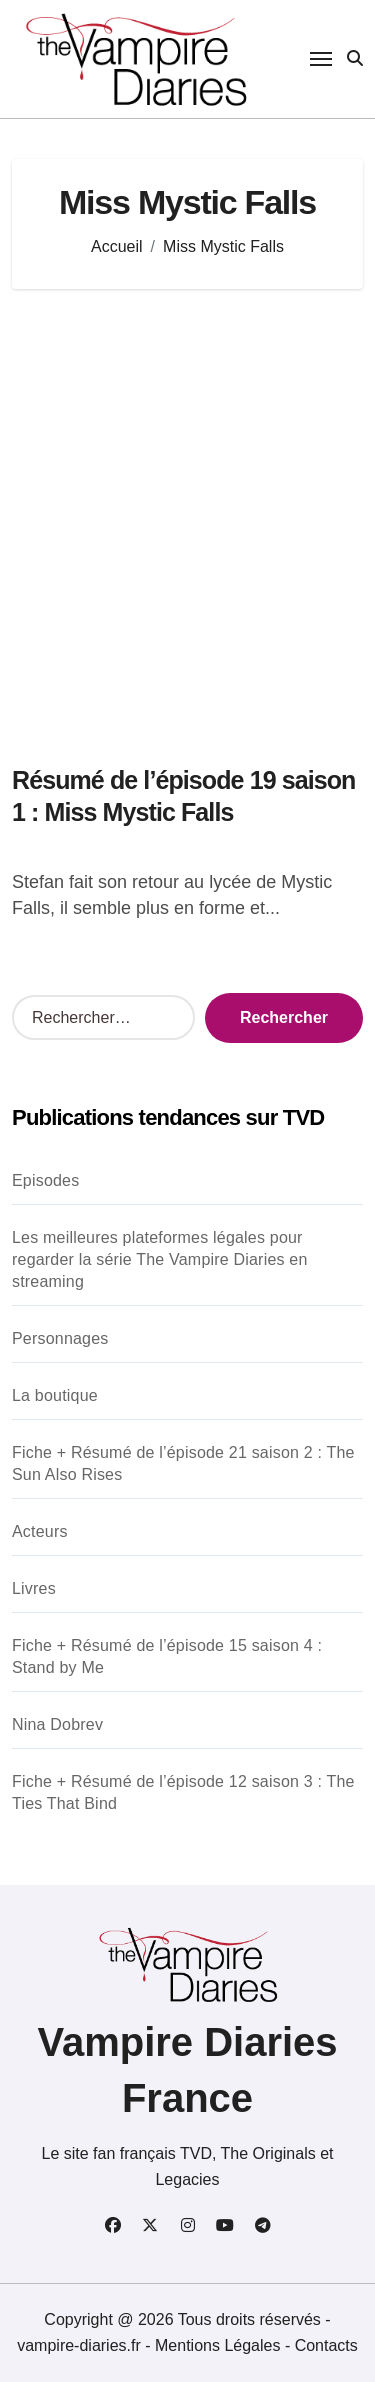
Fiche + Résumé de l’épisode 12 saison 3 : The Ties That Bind (183, 1792)
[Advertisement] (187, 516)
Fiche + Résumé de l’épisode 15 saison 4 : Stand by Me (167, 1656)
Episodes (45, 1180)
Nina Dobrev (57, 1724)
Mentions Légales (220, 2345)
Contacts (326, 2345)
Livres (34, 1588)
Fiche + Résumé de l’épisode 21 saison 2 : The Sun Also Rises (183, 1463)
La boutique (55, 1395)
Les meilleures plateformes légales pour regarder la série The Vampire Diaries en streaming (160, 1259)
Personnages (60, 1338)
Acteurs (40, 1531)
